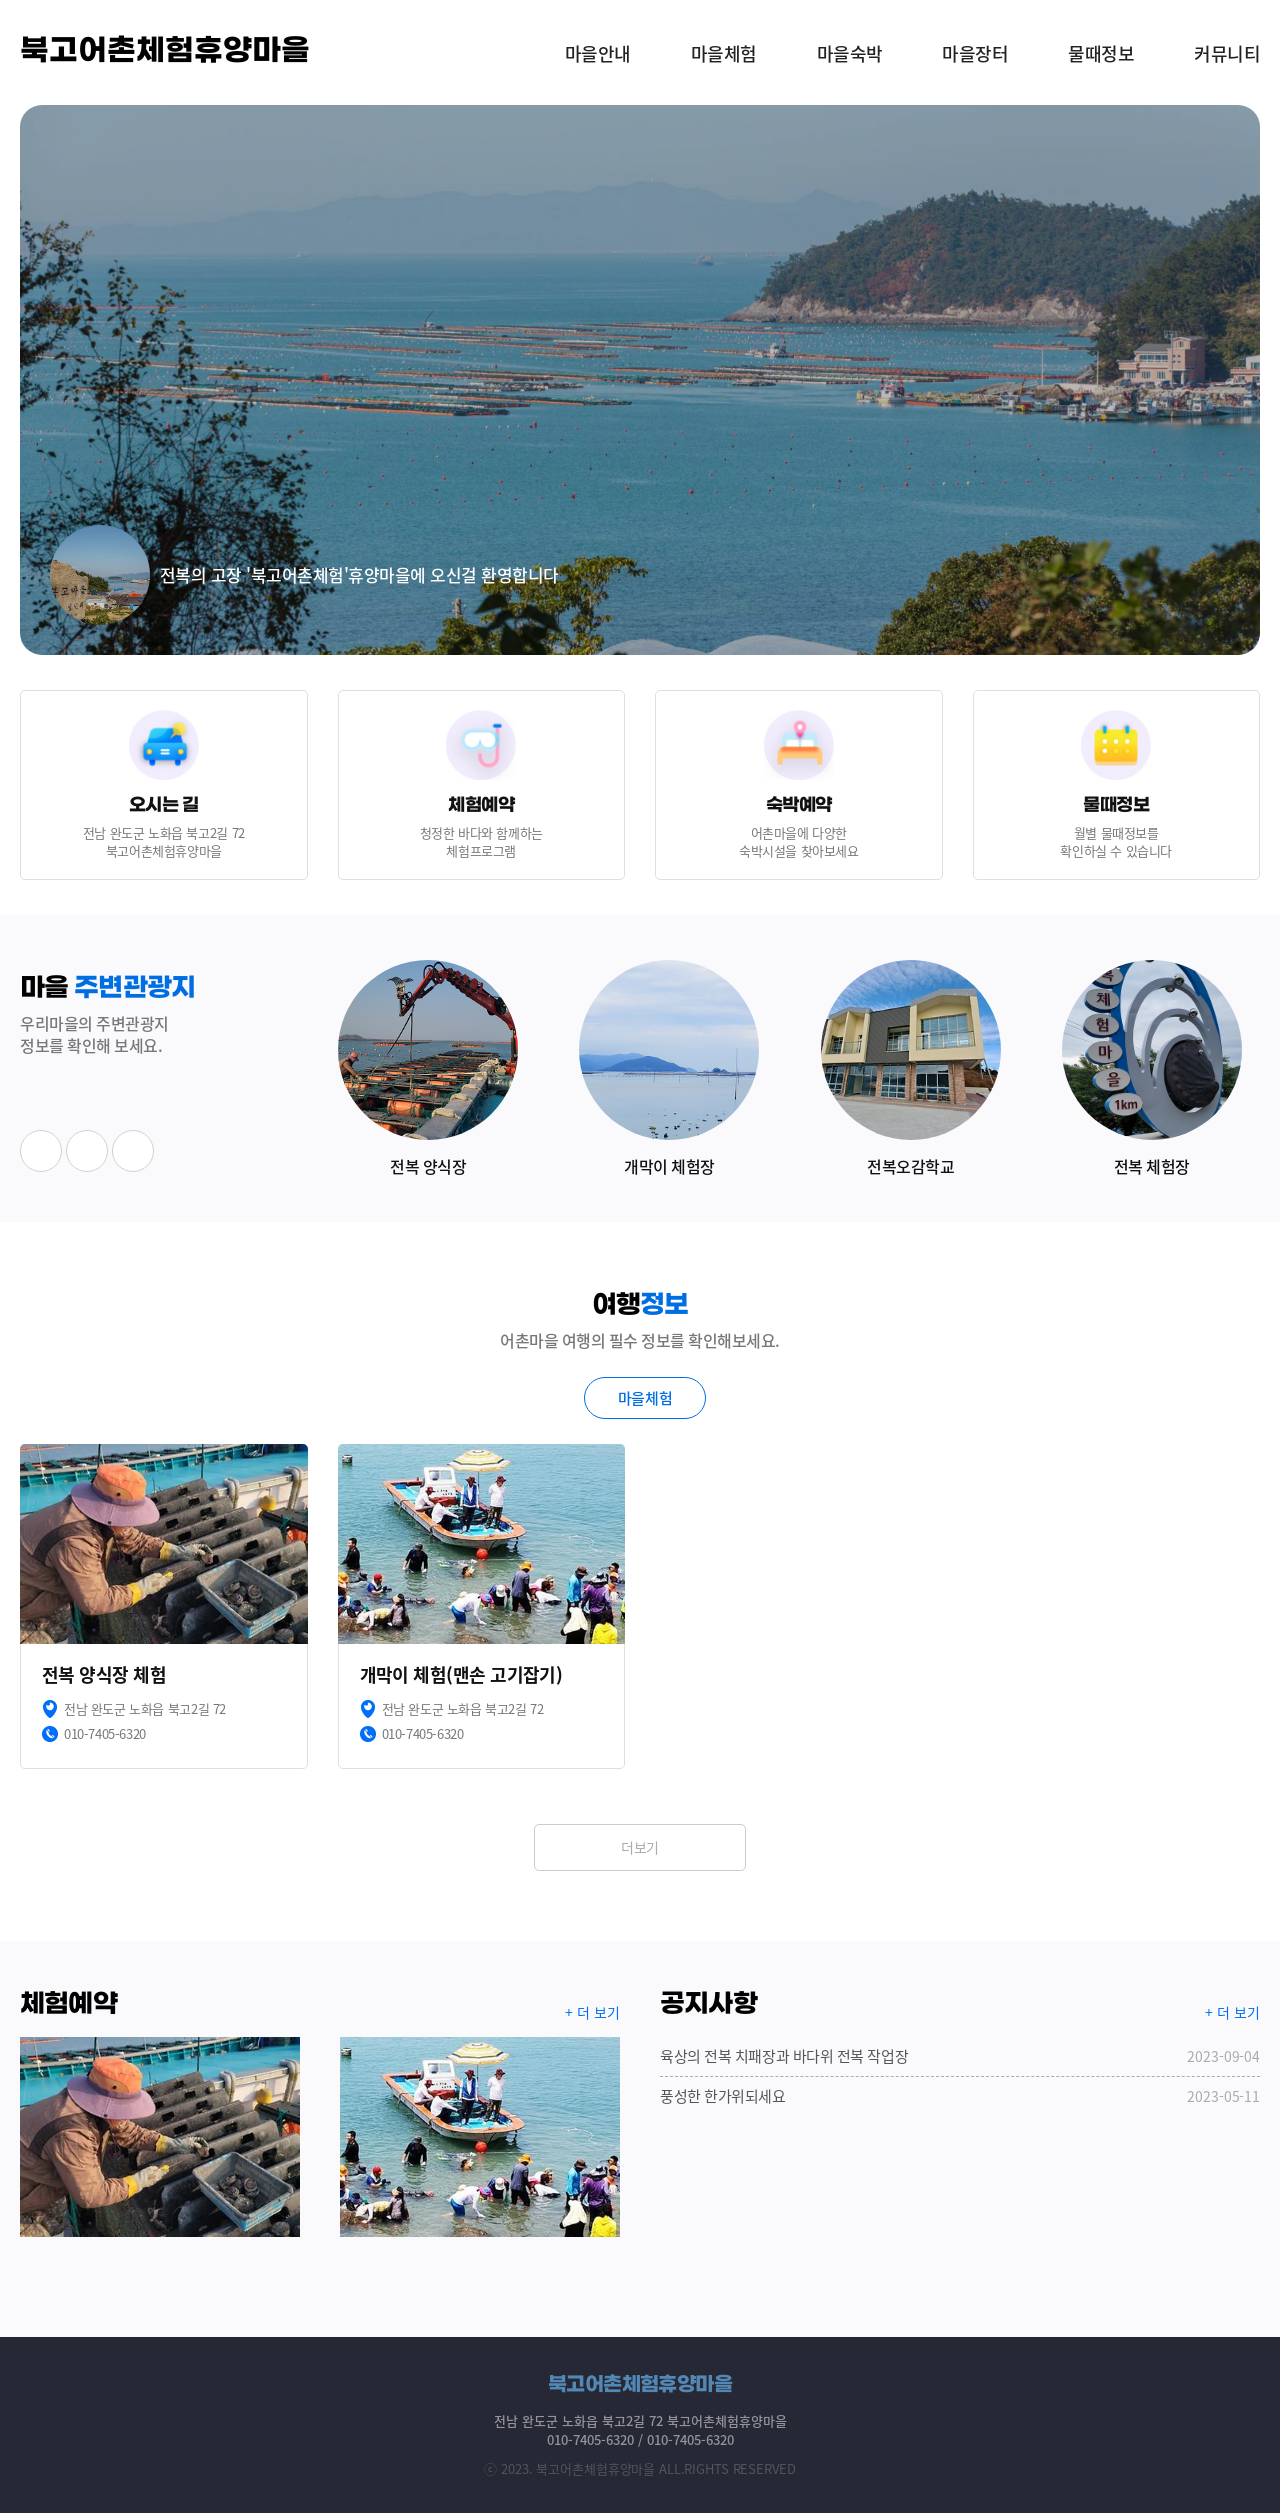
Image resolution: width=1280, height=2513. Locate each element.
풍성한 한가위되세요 (960, 2096)
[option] (640, 380)
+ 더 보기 (592, 2012)
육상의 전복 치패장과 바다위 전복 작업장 (960, 2056)
